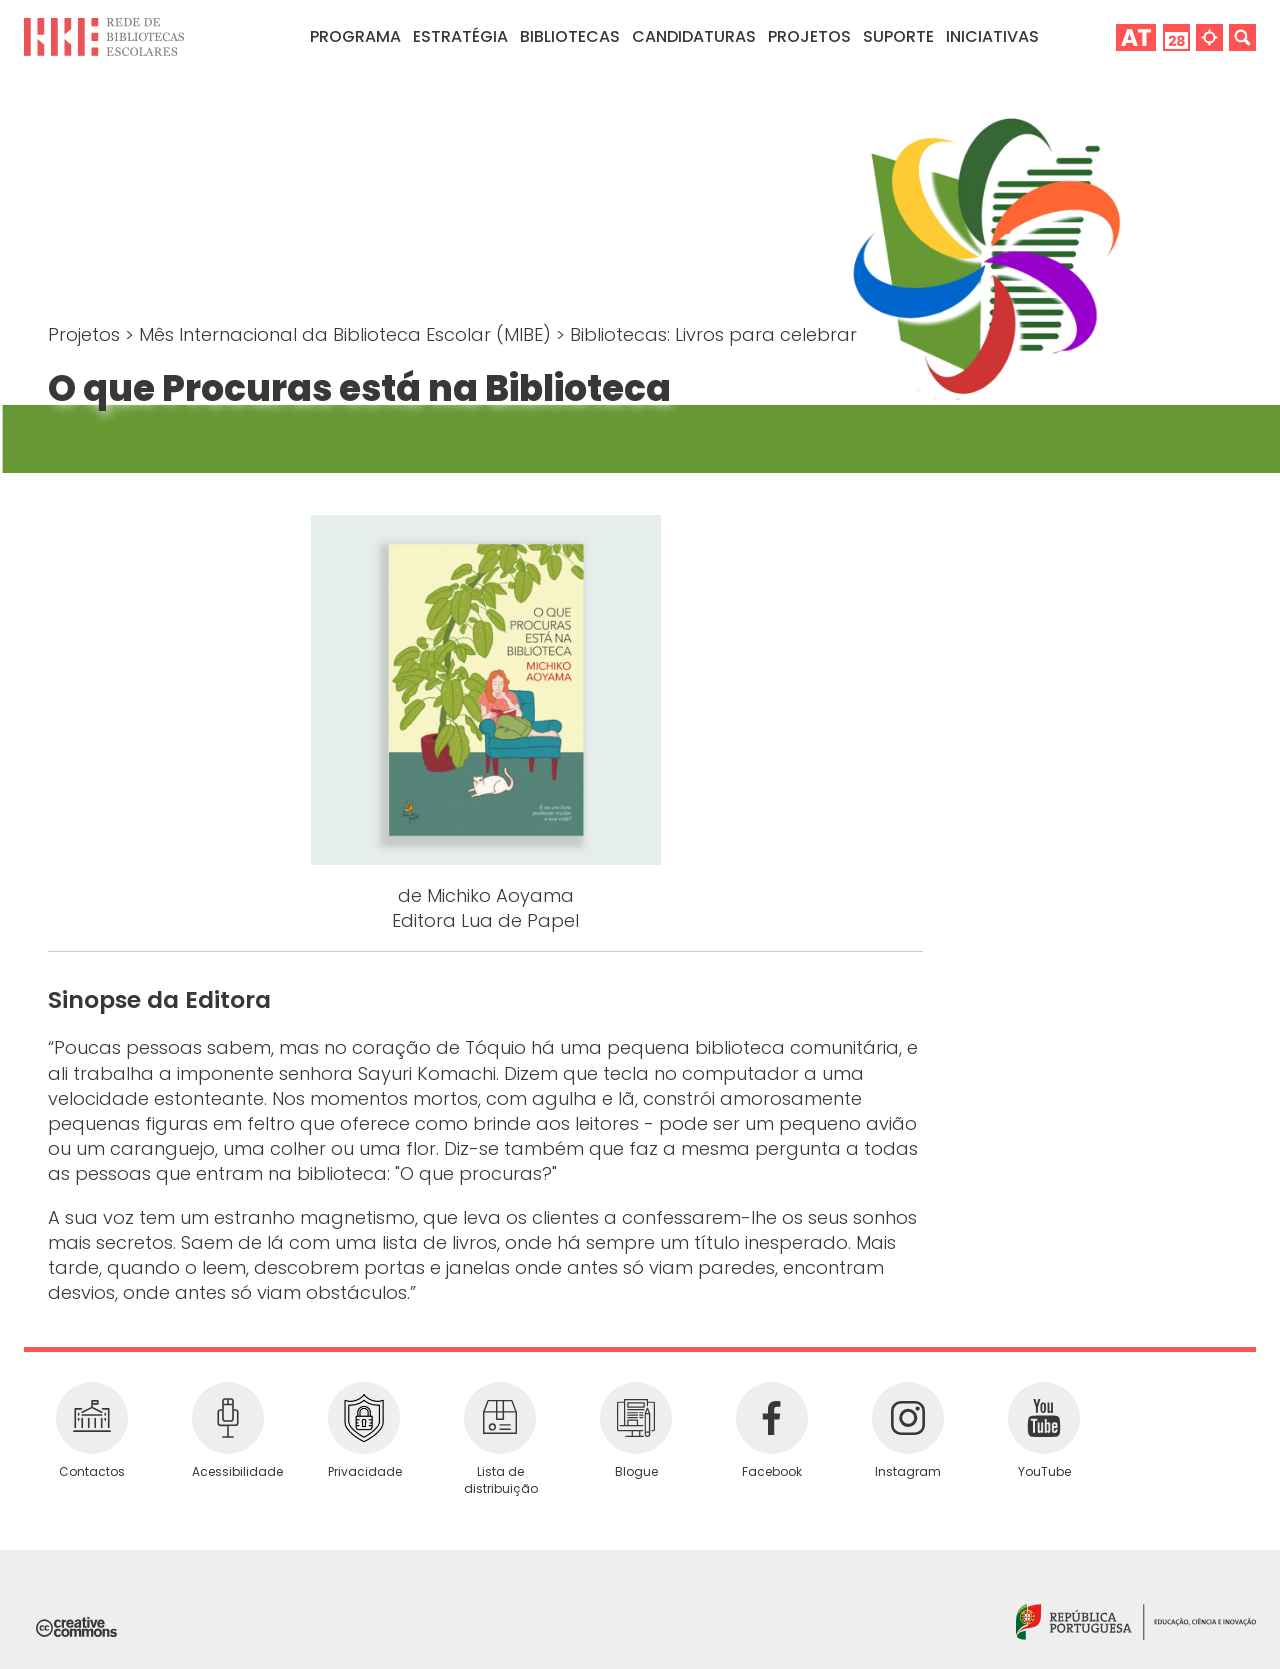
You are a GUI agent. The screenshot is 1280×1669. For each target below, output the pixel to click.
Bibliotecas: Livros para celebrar (713, 334)
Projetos (809, 36)
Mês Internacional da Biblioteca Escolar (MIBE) (347, 334)
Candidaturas (694, 36)
